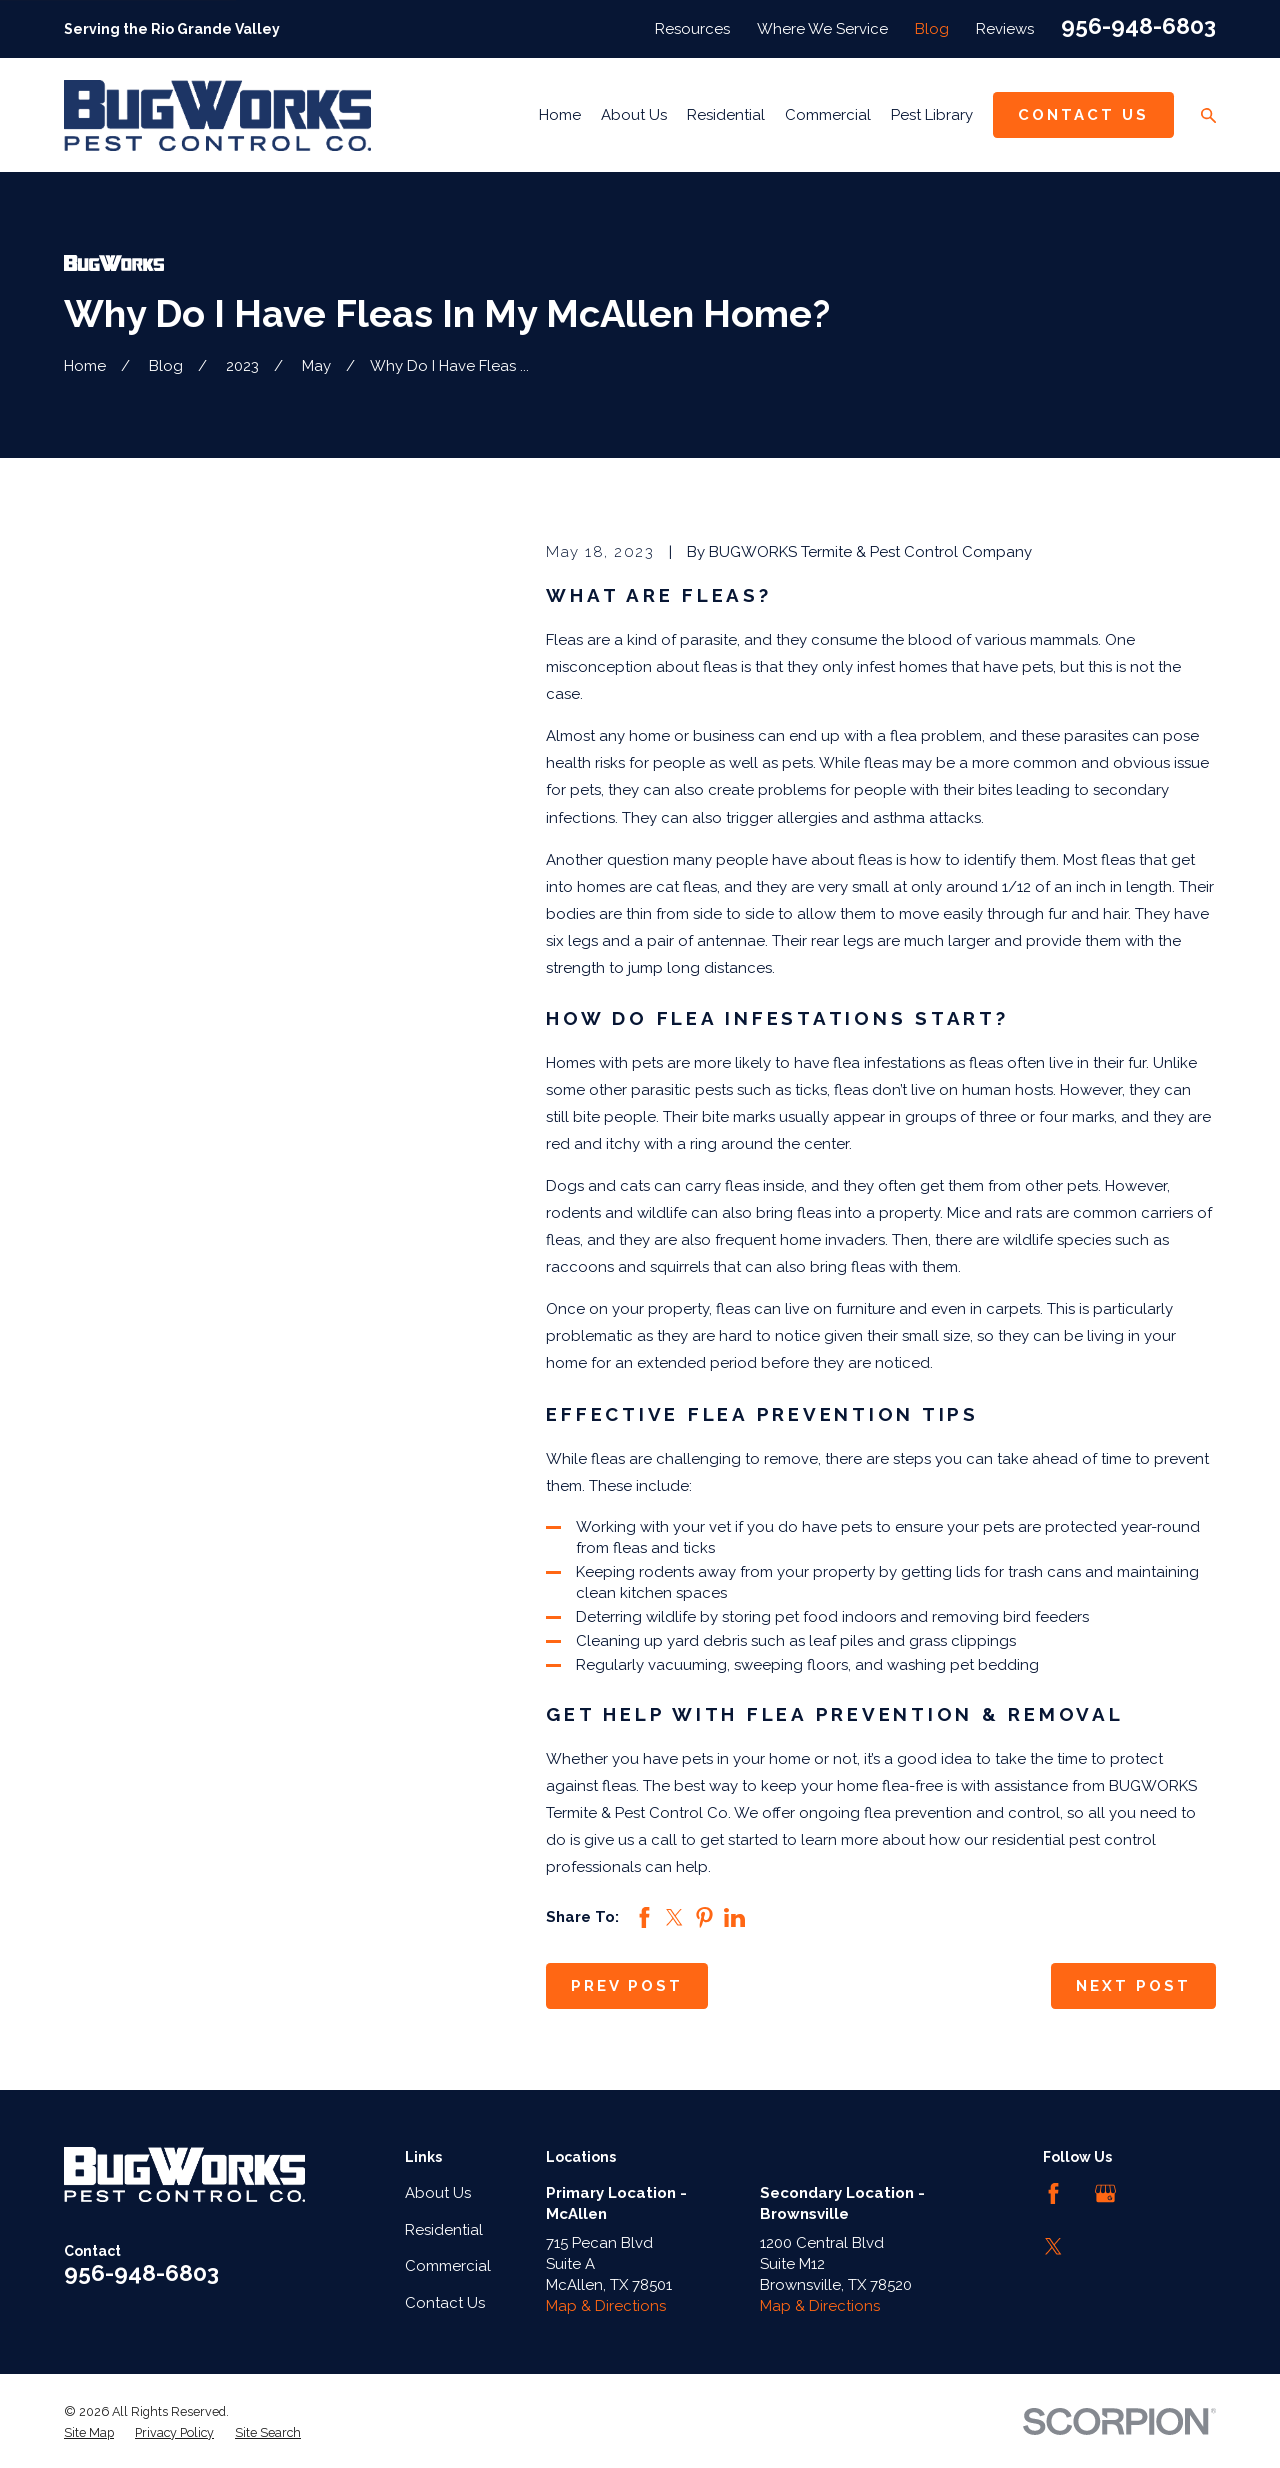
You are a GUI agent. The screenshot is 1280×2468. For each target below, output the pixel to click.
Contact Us (1083, 115)
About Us (438, 2193)
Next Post (1133, 1986)
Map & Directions (606, 2306)
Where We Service (822, 29)
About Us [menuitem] (634, 115)
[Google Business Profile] (1105, 2193)
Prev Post (627, 1986)
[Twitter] (1053, 2246)
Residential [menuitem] (726, 115)
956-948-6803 (1138, 26)
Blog (932, 29)
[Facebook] (1053, 2193)
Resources (692, 29)
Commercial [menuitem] (828, 115)
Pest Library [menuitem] (932, 115)
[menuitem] (89, 2433)
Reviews (1005, 29)
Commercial (448, 2266)
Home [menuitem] (560, 115)
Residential (444, 2230)
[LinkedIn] (1158, 2193)
